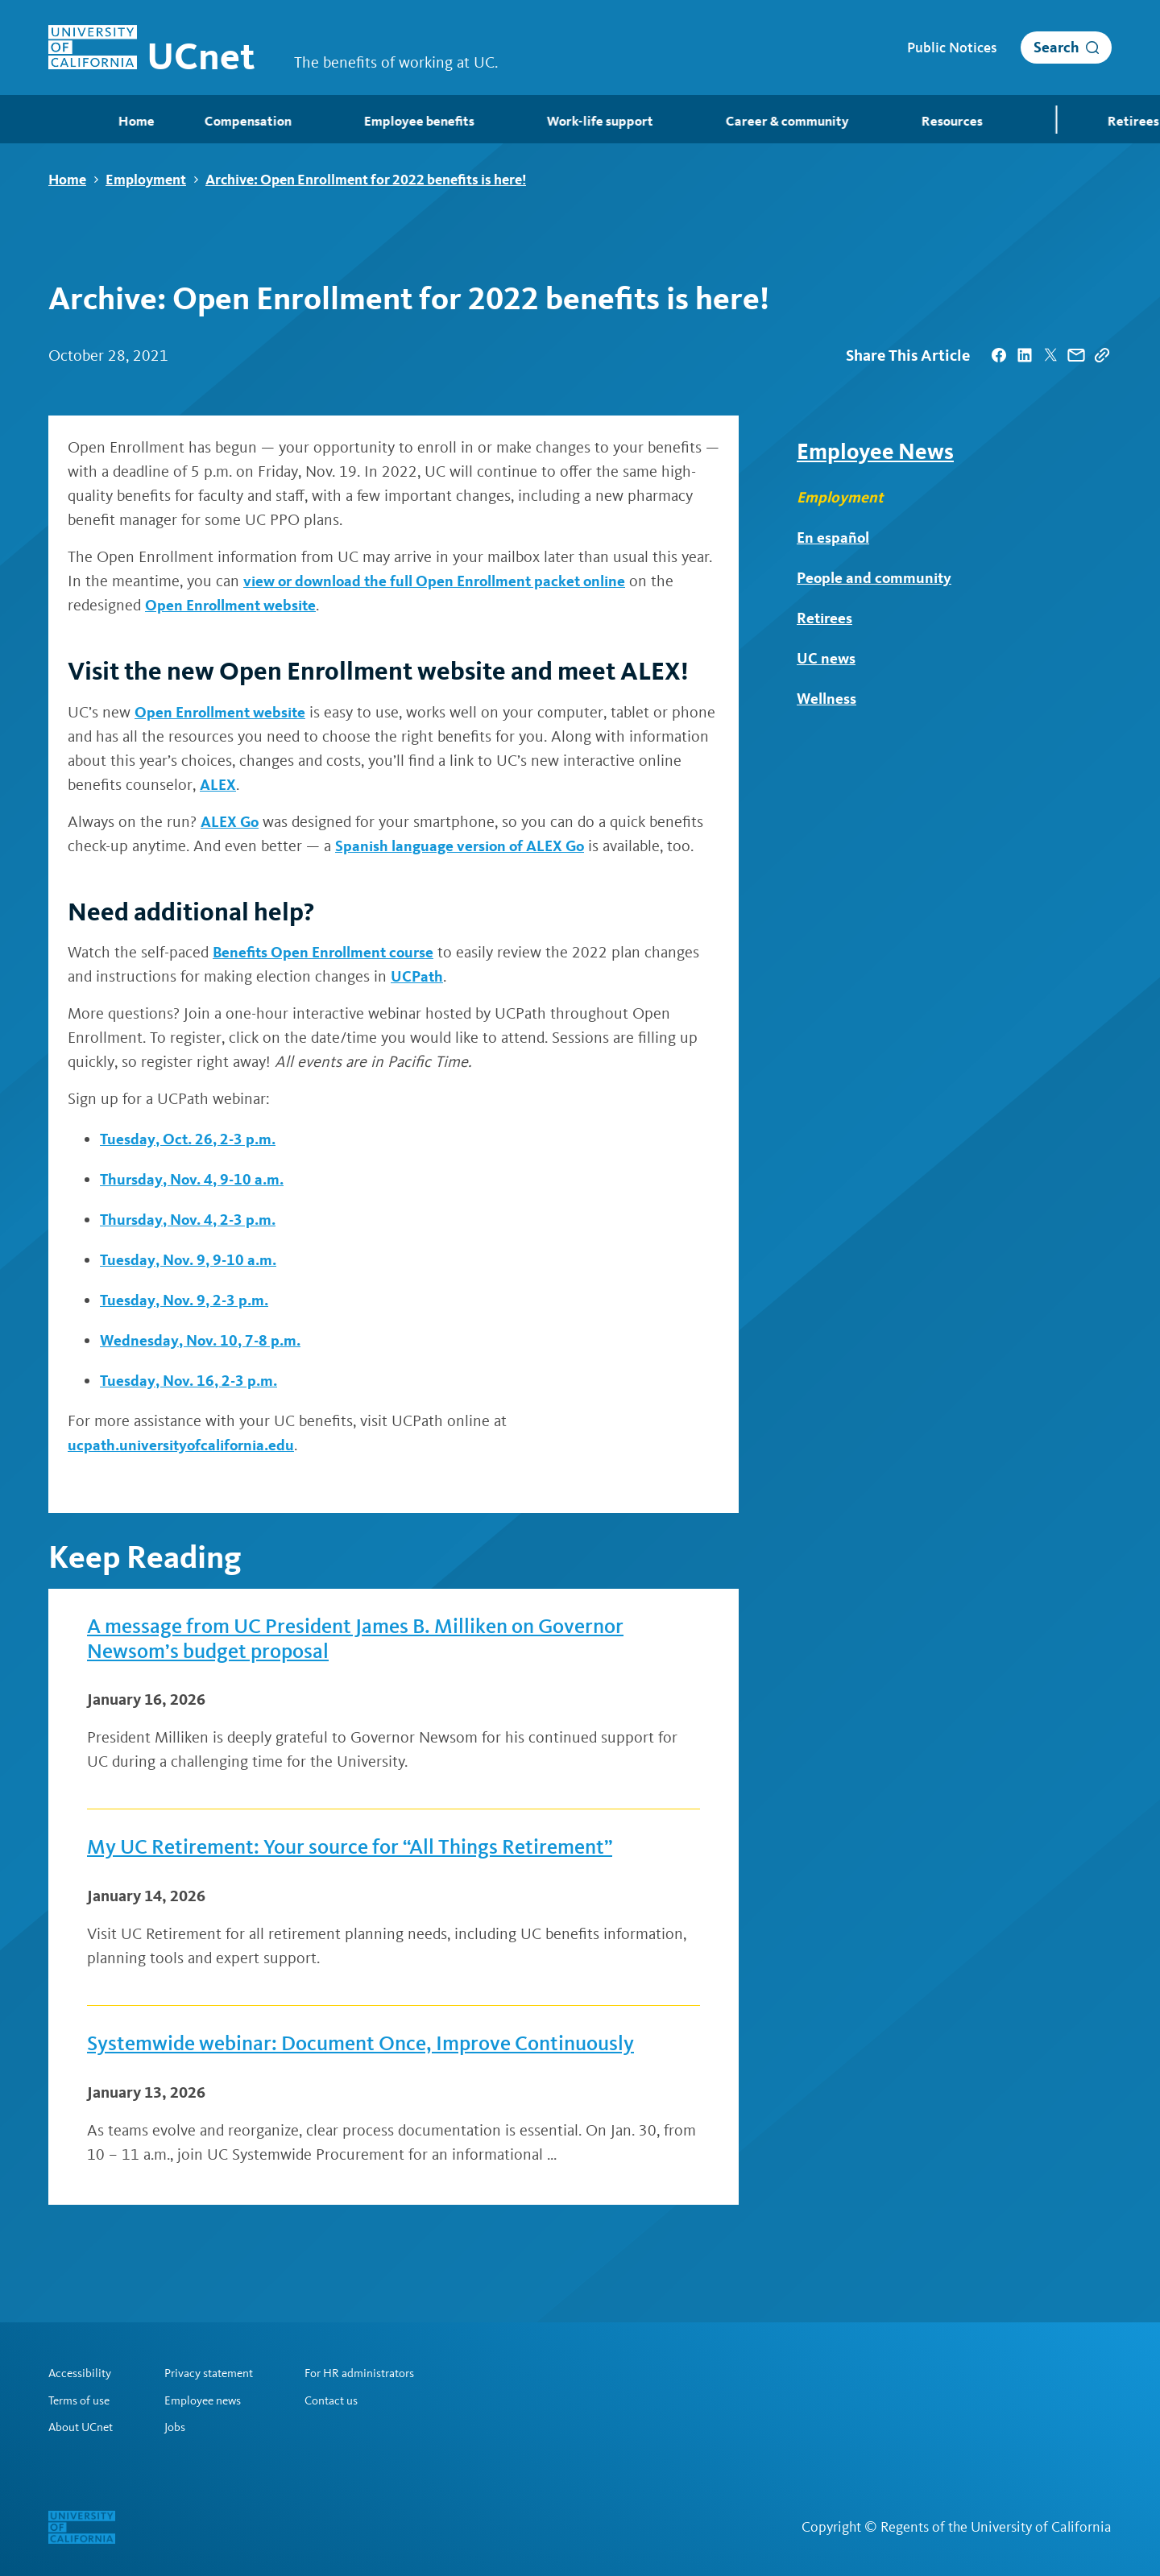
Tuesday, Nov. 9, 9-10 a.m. (192, 1260)
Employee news (211, 2399)
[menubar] (580, 119)
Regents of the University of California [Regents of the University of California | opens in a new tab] (996, 2527)
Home (67, 180)
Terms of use (82, 2399)
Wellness (828, 699)
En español (834, 538)
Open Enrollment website (234, 605)
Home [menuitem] (65, 120)
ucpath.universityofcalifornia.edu (186, 1445)
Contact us (350, 2399)
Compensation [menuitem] (190, 121)
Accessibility (82, 2372)
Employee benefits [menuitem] (361, 121)
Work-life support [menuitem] (539, 121)
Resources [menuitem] (889, 121)
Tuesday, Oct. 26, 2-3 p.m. (191, 1139)
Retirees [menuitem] (1077, 121)
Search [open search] (1056, 47)
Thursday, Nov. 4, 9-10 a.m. (196, 1179)
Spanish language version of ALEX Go (464, 845)
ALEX (265, 784)
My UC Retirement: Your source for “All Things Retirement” (367, 1854)
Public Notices (951, 47)
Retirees (826, 618)
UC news (826, 658)
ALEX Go (231, 821)
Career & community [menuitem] (725, 121)
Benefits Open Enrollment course (327, 952)
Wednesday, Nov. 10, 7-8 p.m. (204, 1340)
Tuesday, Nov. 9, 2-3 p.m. (188, 1300)
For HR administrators (381, 2372)
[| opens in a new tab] (999, 356)
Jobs (181, 2427)
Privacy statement (219, 2372)
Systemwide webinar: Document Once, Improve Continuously (379, 2053)
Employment (146, 180)
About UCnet (83, 2427)
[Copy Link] (1102, 356)
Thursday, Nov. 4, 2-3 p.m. (192, 1220)
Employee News (875, 452)
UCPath (418, 976)
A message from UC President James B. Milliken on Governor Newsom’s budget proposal (376, 1642)
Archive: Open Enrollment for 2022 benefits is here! (365, 180)
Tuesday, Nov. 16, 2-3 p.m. (192, 1381)
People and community (876, 578)
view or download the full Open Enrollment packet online (442, 581)
